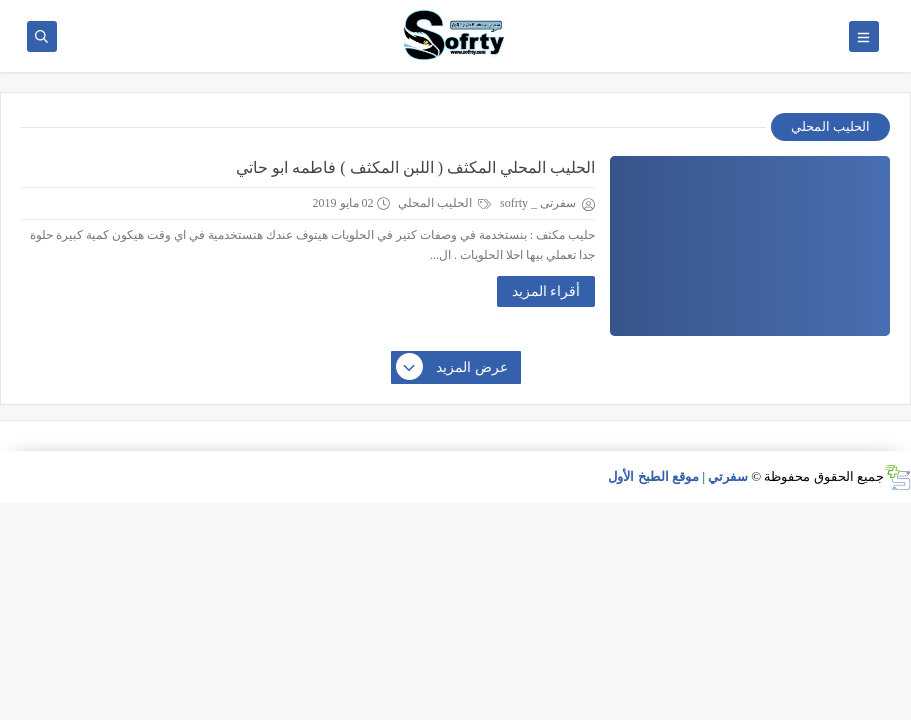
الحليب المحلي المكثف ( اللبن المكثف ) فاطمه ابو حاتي (415, 167)
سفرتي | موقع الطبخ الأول (678, 476)
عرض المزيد (453, 368)
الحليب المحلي (444, 203)
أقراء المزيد (546, 291)
